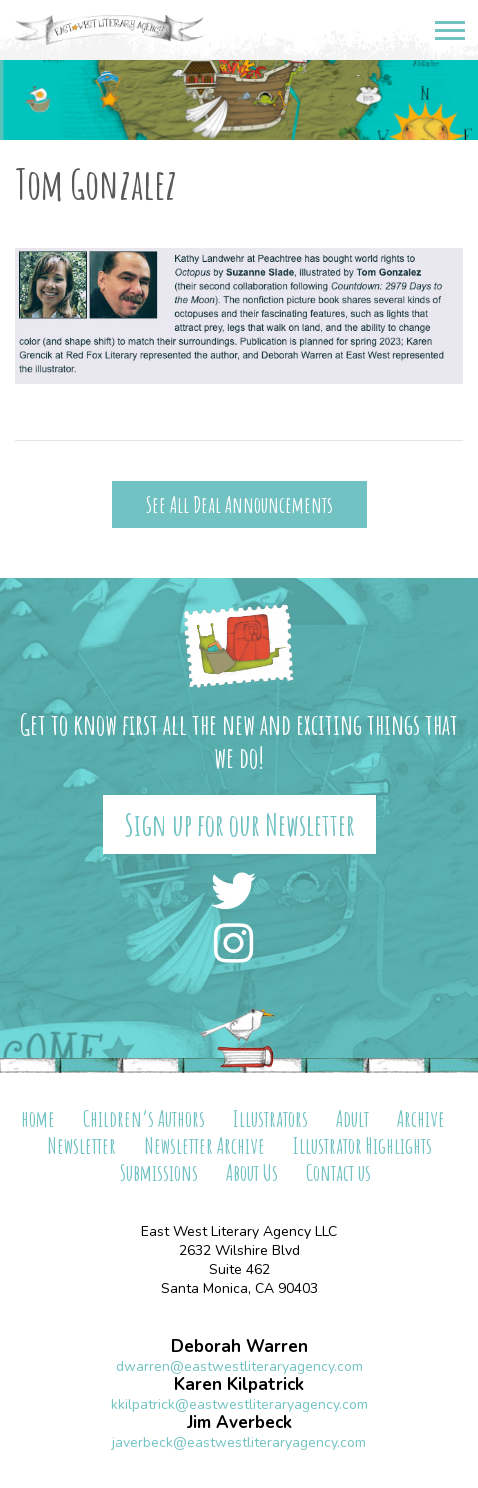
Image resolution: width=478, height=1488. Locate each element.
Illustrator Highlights (362, 1145)
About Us (252, 1172)
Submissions (159, 1172)
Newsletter (81, 1145)
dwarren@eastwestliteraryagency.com (239, 1366)
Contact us (338, 1172)
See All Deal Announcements (239, 504)
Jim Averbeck (239, 1422)
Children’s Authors (144, 1118)
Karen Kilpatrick (239, 1384)
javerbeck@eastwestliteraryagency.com (239, 1442)
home (38, 1118)
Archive (421, 1118)
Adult (352, 1118)
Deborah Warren (239, 1346)
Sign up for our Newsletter (239, 824)
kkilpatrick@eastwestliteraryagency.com (239, 1404)
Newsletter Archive (204, 1145)
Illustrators (270, 1118)
